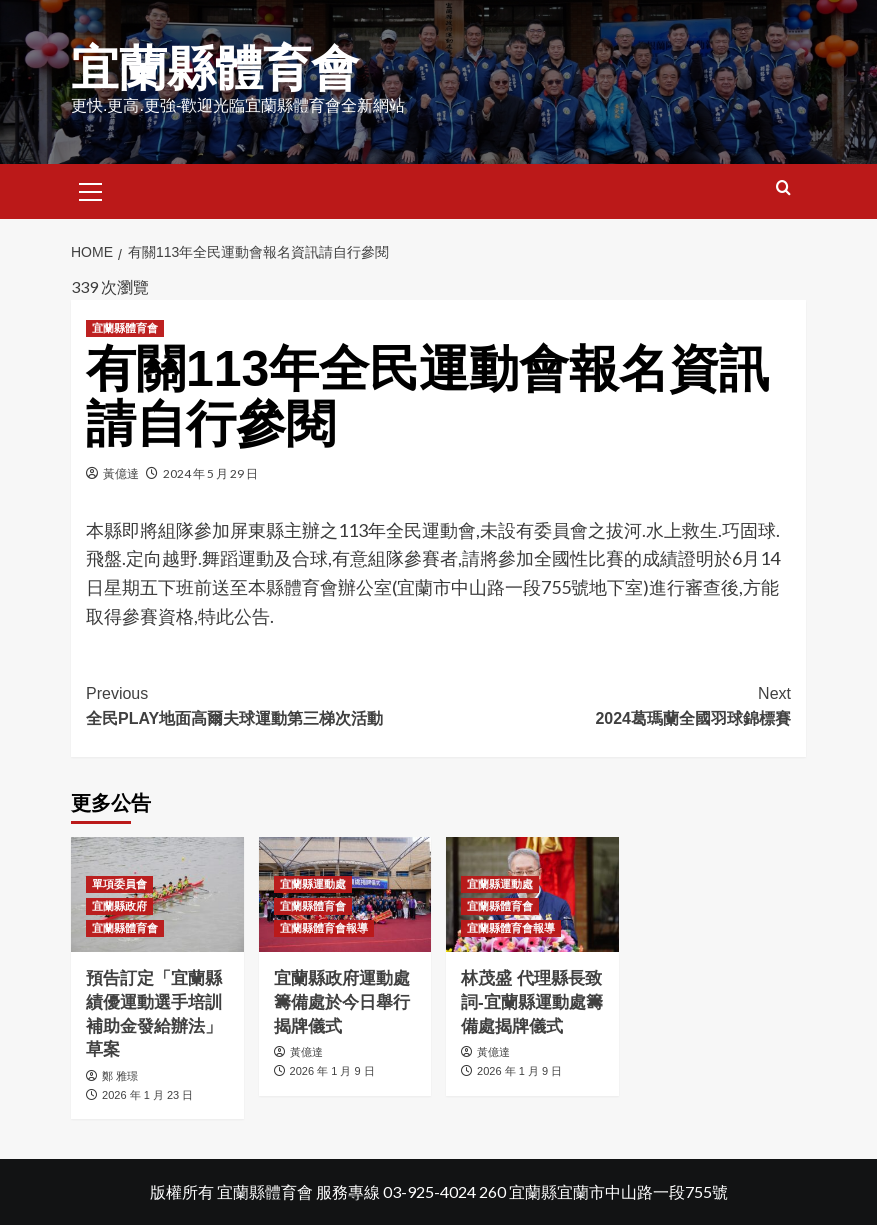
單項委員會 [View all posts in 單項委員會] (119, 884)
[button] (91, 189)
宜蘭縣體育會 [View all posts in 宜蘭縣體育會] (125, 328)
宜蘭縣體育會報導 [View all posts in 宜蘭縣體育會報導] (324, 928)
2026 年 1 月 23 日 (147, 1095)
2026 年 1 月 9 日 (332, 1071)
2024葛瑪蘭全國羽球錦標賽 (615, 704)
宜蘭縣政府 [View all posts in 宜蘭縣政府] (119, 906)
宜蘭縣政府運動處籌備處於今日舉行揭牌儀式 (342, 1002)
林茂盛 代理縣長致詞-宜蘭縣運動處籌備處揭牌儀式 (532, 1002)
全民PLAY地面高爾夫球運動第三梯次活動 (262, 704)
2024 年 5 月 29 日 (210, 473)
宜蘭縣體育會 (215, 68)
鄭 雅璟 (120, 1076)
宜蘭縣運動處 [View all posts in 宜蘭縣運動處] (313, 884)
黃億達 (121, 473)
